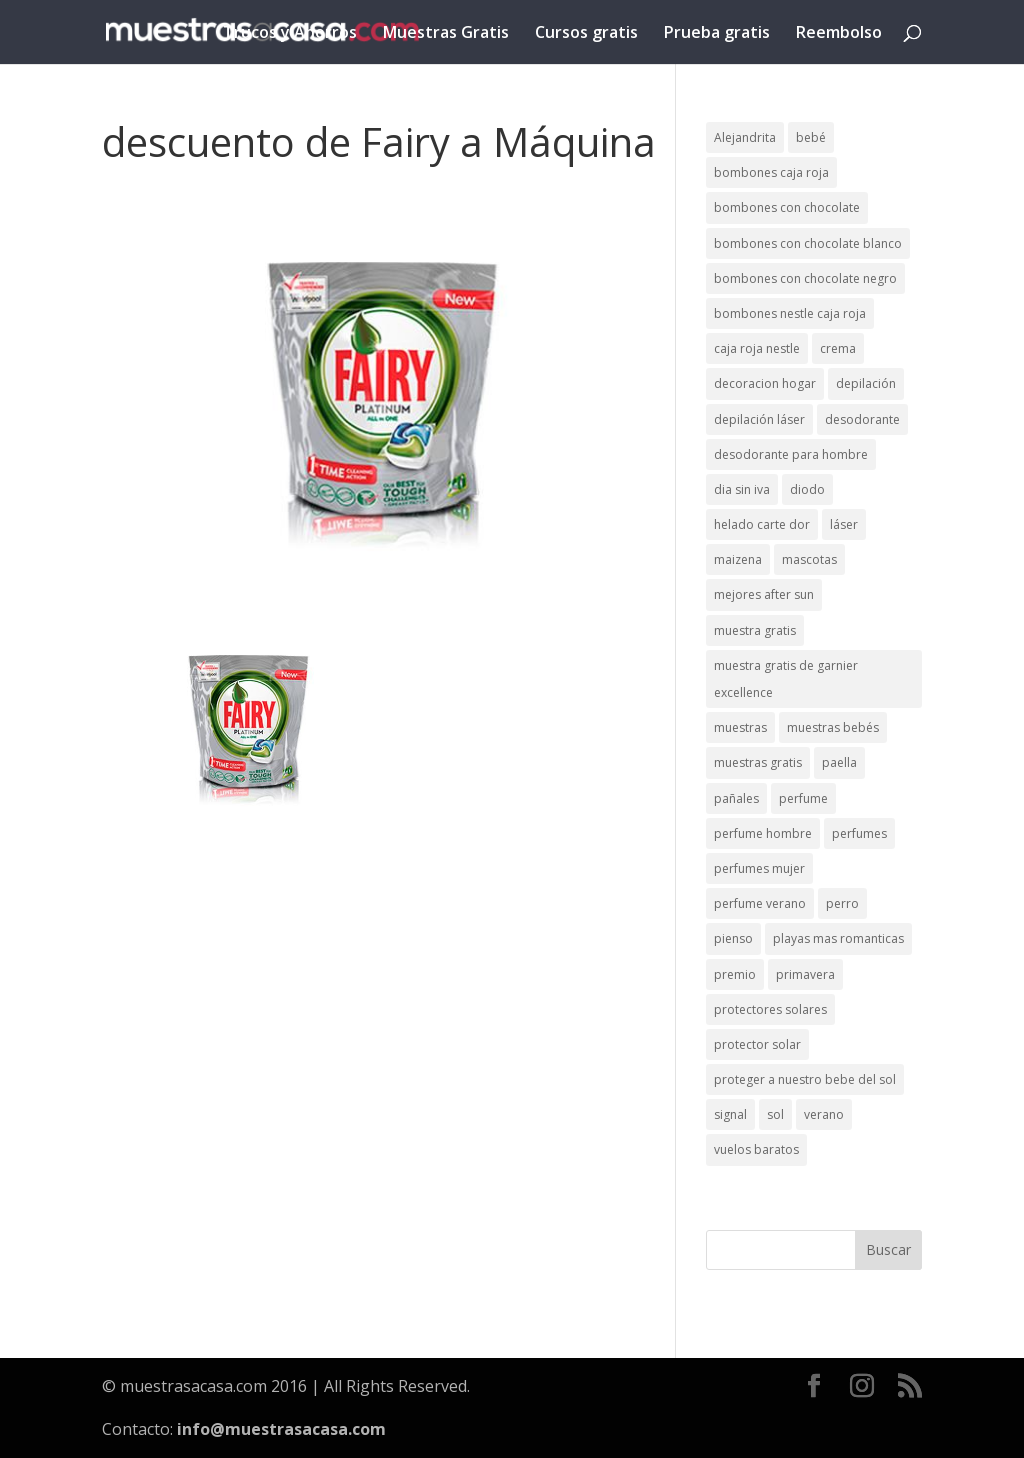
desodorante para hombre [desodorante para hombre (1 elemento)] (791, 454)
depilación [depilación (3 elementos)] (866, 383)
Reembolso (839, 34)
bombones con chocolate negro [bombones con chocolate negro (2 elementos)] (805, 278)
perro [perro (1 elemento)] (842, 903)
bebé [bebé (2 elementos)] (811, 137)
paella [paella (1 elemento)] (839, 762)
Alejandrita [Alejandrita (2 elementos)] (745, 137)
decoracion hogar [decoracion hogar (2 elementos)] (765, 383)
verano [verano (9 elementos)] (824, 1114)
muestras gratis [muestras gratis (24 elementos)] (758, 762)
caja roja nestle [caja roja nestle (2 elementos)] (757, 348)
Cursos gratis (586, 34)
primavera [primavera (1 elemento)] (805, 974)
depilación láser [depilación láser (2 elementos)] (759, 419)
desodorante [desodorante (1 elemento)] (862, 419)
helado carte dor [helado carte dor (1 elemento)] (762, 524)
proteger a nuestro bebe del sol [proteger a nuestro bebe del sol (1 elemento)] (805, 1079)
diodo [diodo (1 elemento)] (807, 489)
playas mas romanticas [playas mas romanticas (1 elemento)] (838, 938)
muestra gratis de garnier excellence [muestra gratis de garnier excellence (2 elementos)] (786, 679)
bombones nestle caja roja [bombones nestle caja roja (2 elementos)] (790, 313)
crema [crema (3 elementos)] (838, 348)
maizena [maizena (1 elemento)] (738, 559)
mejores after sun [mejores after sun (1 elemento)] (764, 594)
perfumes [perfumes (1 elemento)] (859, 833)
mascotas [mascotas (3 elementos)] (809, 559)
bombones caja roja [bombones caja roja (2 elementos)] (771, 172)
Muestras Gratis (446, 34)
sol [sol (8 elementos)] (775, 1114)
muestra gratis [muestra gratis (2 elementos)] (755, 630)
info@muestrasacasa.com (281, 1429)
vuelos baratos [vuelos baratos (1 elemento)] (756, 1149)
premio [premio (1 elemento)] (735, 974)
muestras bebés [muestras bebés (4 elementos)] (833, 727)
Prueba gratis (717, 34)
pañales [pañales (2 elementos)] (736, 798)
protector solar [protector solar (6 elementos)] (757, 1044)
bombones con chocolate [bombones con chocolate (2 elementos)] (787, 207)
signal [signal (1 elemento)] (730, 1114)
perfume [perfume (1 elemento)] (803, 798)
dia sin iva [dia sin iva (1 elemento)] (742, 489)
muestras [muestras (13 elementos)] (740, 727)
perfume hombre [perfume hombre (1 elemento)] (763, 833)
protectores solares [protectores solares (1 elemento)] (770, 1009)
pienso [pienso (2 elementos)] (733, 938)
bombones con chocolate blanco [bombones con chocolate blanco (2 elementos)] (808, 243)
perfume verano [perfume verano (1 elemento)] (760, 903)
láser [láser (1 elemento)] (844, 524)
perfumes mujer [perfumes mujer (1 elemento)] (759, 868)
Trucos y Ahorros (290, 34)
